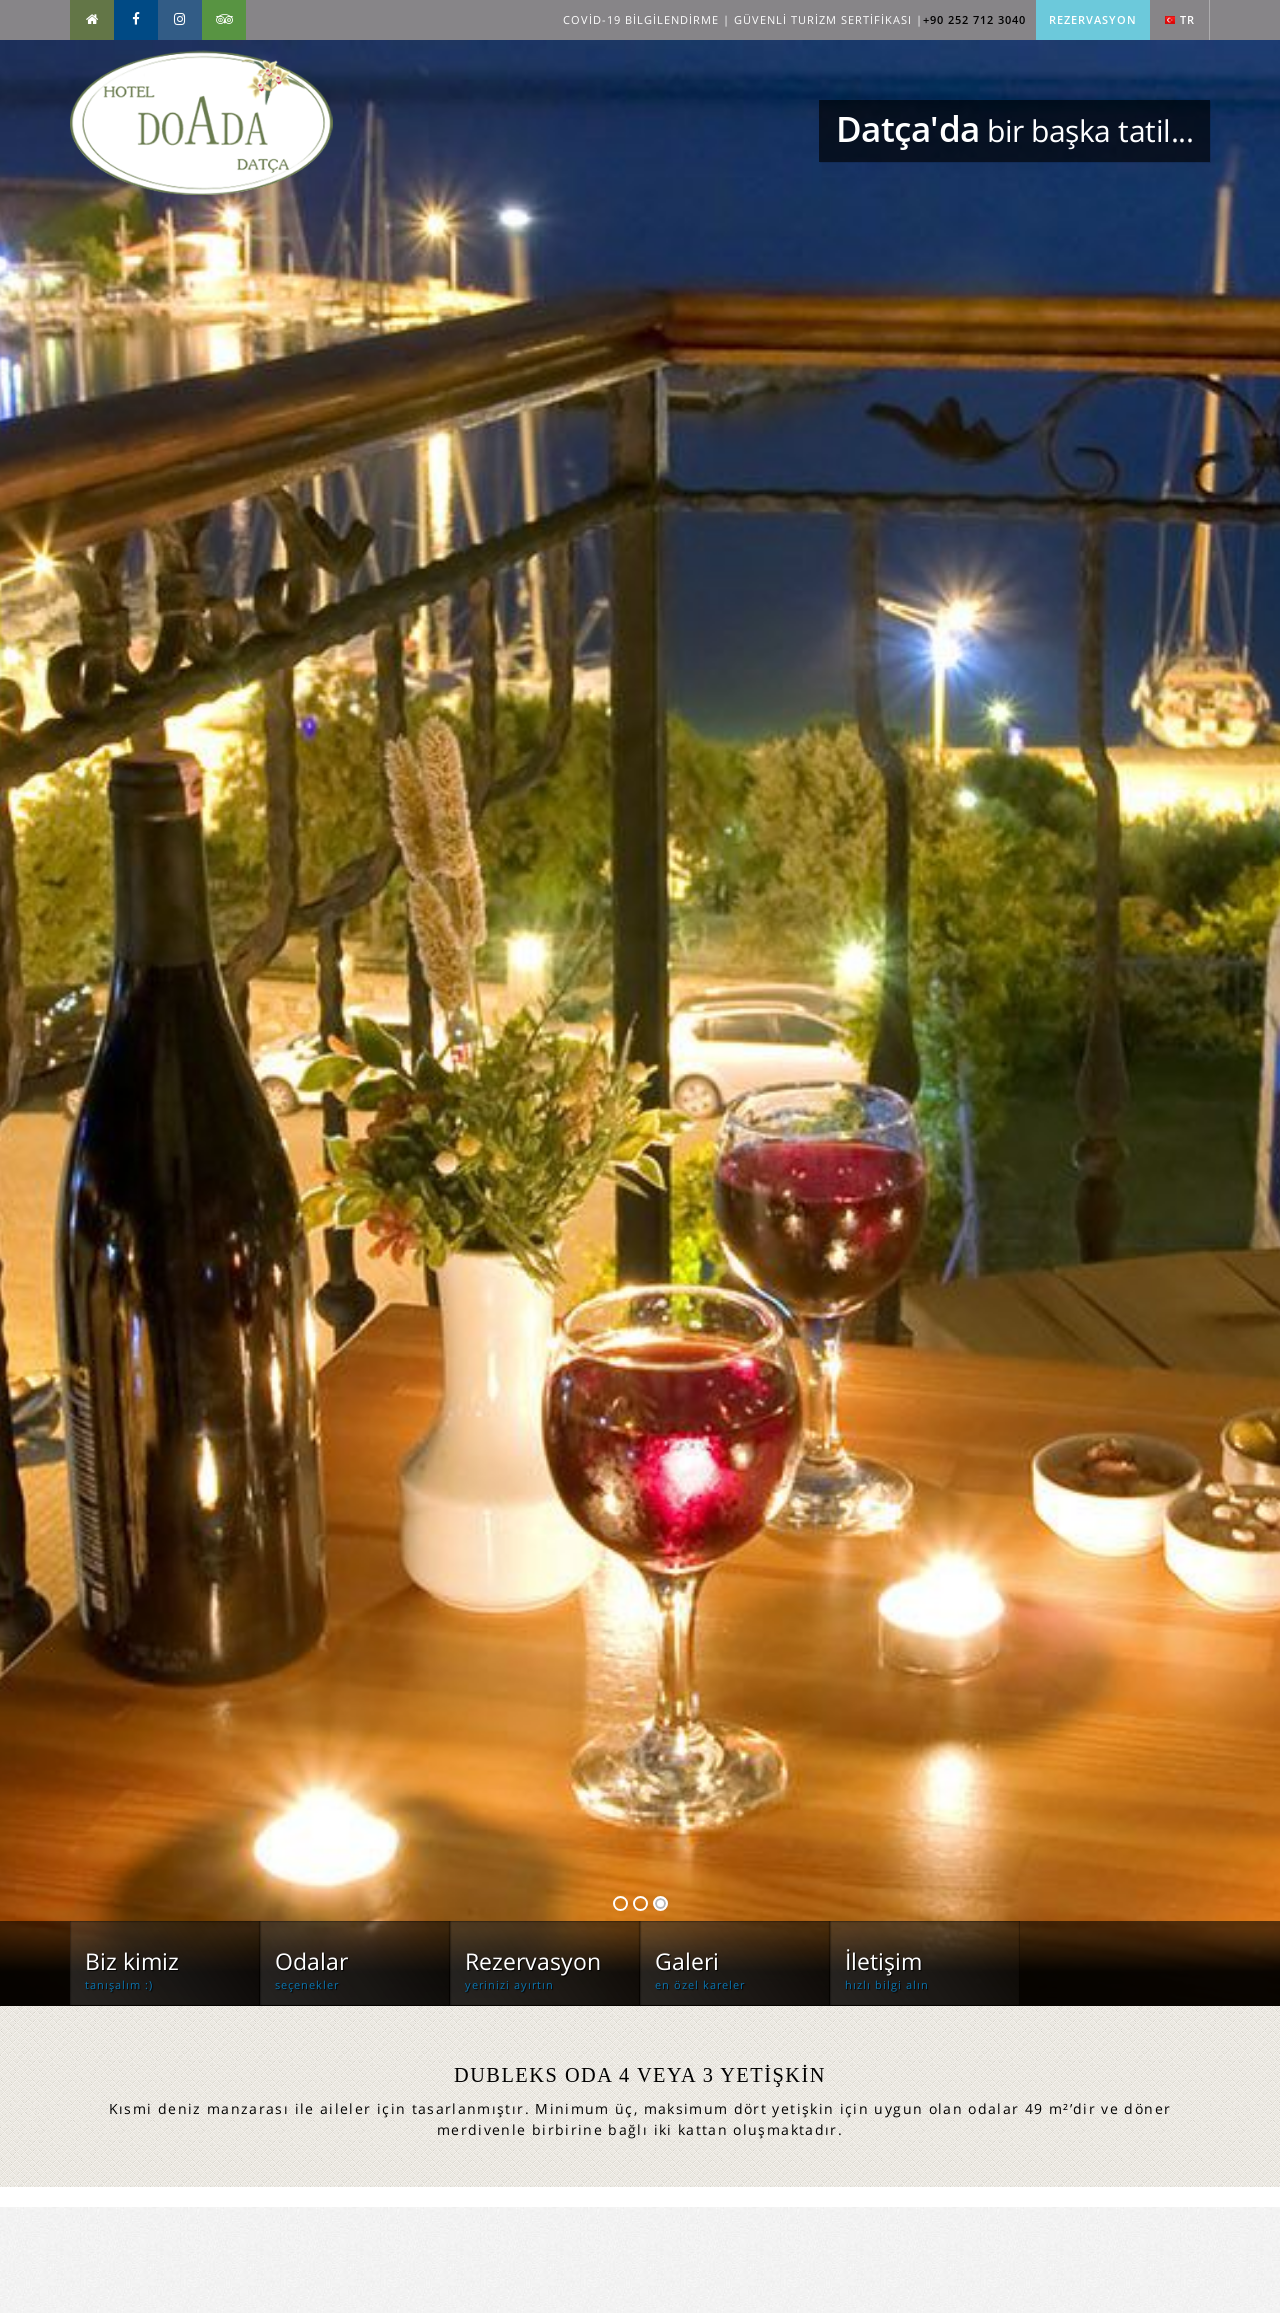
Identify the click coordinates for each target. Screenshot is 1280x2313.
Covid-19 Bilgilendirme (641, 19)
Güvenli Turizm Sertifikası (823, 19)
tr (1180, 19)
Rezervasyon (1093, 19)
